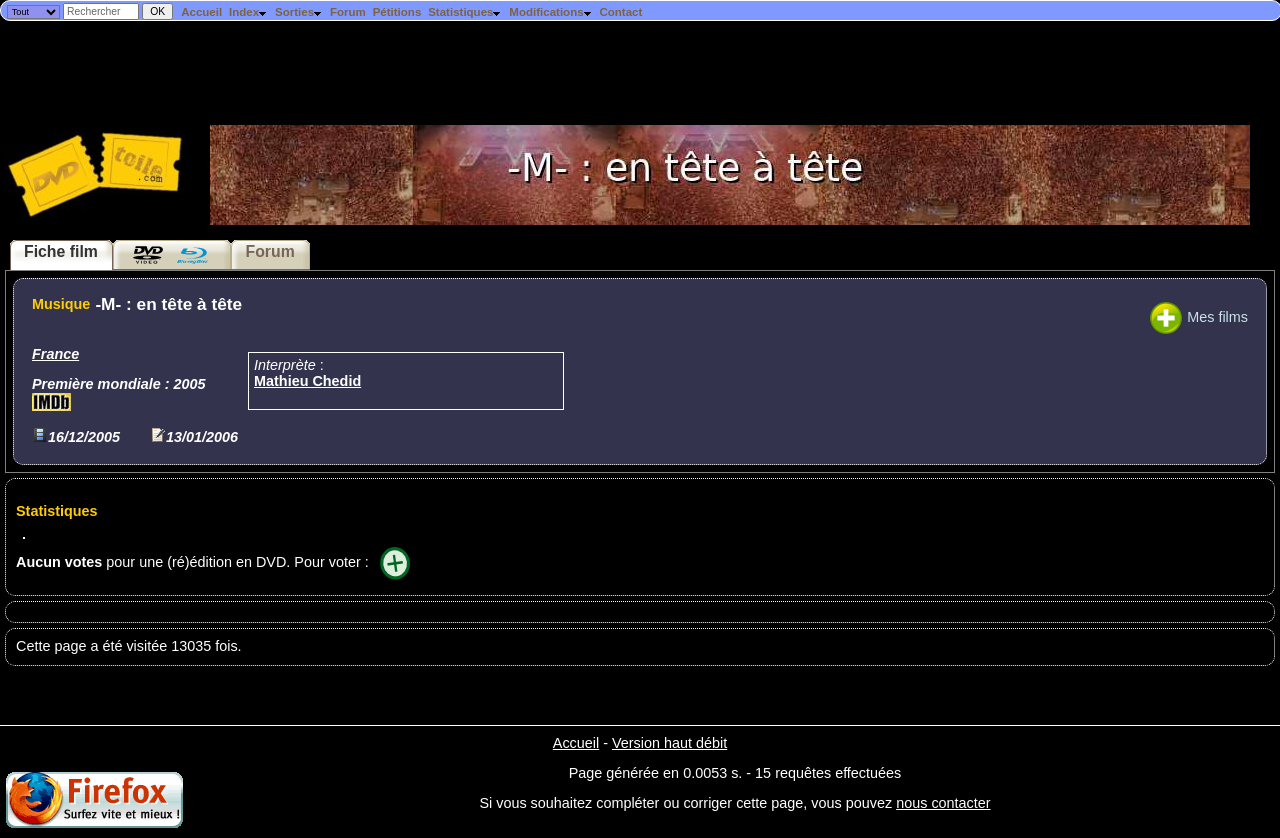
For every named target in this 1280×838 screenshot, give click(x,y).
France (55, 354)
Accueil (201, 12)
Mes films (1199, 317)
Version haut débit (669, 743)
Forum (348, 12)
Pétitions (397, 12)
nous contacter (943, 803)
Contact (620, 12)
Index (248, 12)
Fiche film (61, 251)
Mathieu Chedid (307, 381)
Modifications (550, 12)
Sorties (299, 12)
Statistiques (465, 12)
